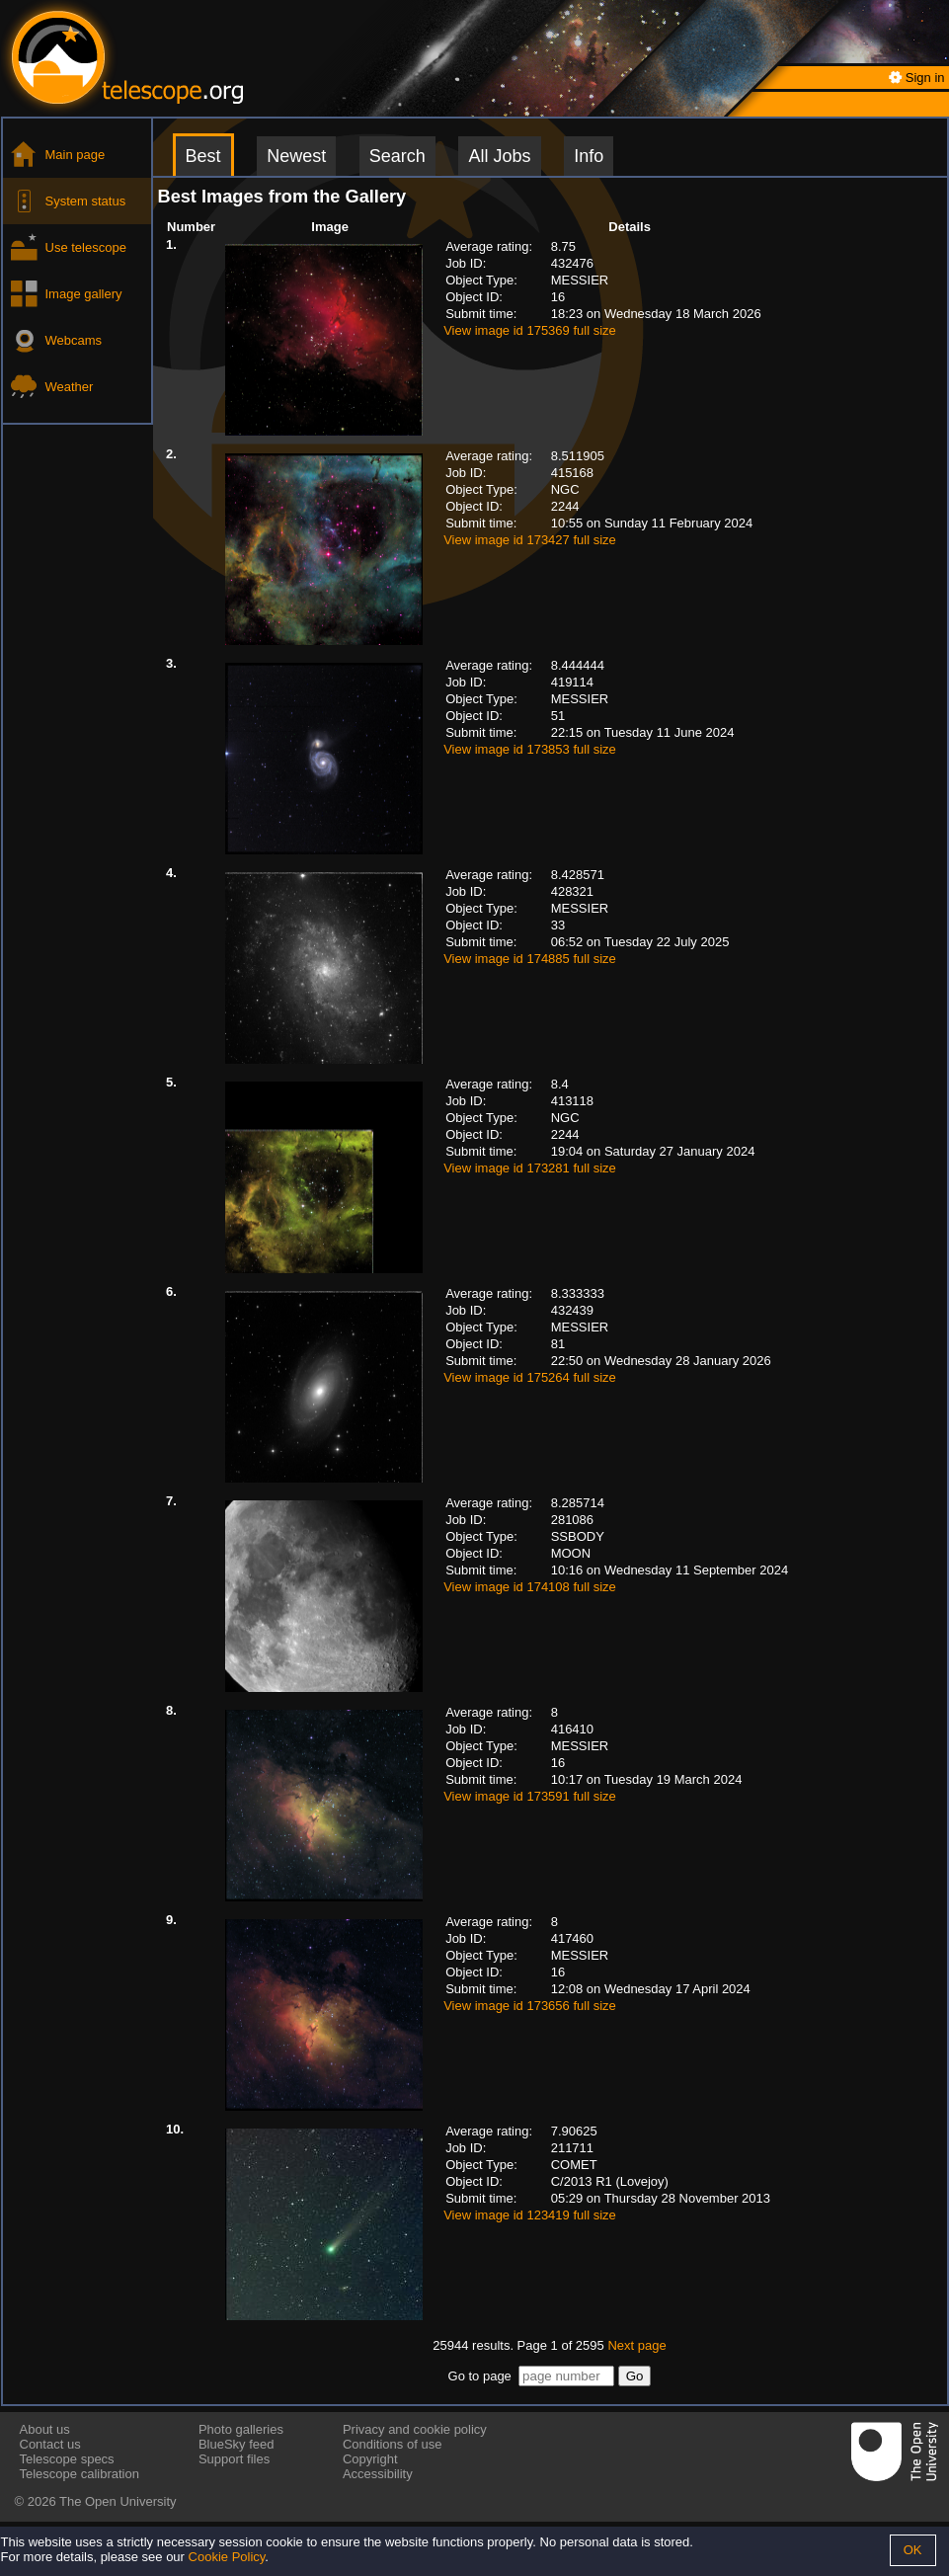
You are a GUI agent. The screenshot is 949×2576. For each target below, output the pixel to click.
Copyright (370, 2459)
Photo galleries (240, 2429)
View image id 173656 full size (529, 2005)
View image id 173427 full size (529, 539)
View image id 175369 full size (529, 330)
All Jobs (499, 156)
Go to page (480, 2376)
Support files (234, 2459)
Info (588, 156)
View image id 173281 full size (529, 1168)
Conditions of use (392, 2444)
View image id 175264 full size (529, 1377)
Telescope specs (67, 2459)
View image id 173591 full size (529, 1796)
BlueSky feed (236, 2444)
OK (913, 2549)
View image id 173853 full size (529, 749)
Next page (636, 2345)
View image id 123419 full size (529, 2215)
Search (397, 156)
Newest (296, 156)
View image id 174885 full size (529, 958)
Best (203, 156)
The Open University (118, 2501)
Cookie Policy (227, 2556)
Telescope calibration (79, 2473)
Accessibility (378, 2473)
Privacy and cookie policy (415, 2429)
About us (45, 2429)
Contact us (50, 2444)
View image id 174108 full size (529, 1586)
